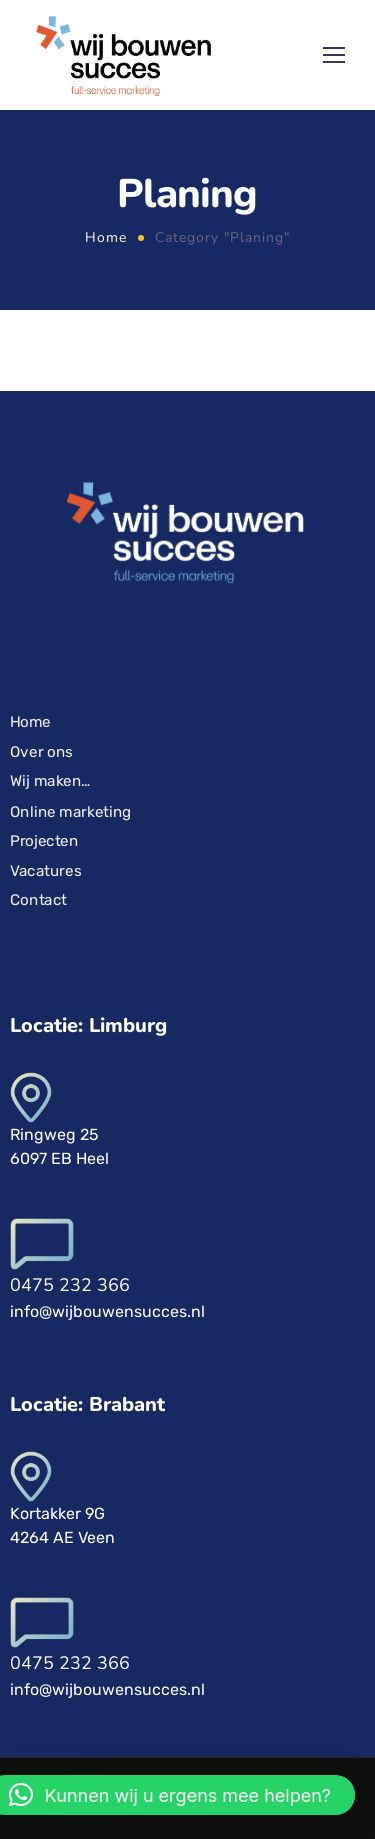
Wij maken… (50, 781)
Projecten (44, 841)
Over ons (41, 752)
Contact (38, 900)
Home (106, 237)
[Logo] (122, 55)
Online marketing (71, 811)
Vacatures (45, 870)
